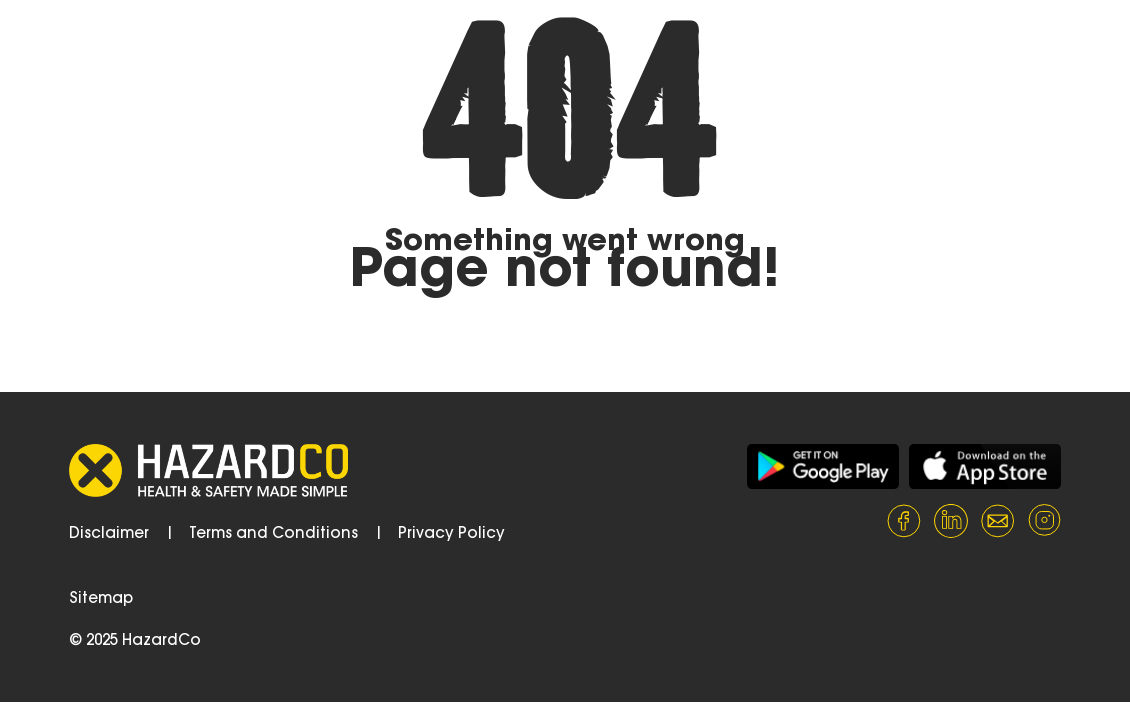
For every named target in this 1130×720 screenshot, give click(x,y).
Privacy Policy (451, 534)
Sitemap (101, 599)
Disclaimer (109, 534)
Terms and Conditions (273, 534)
